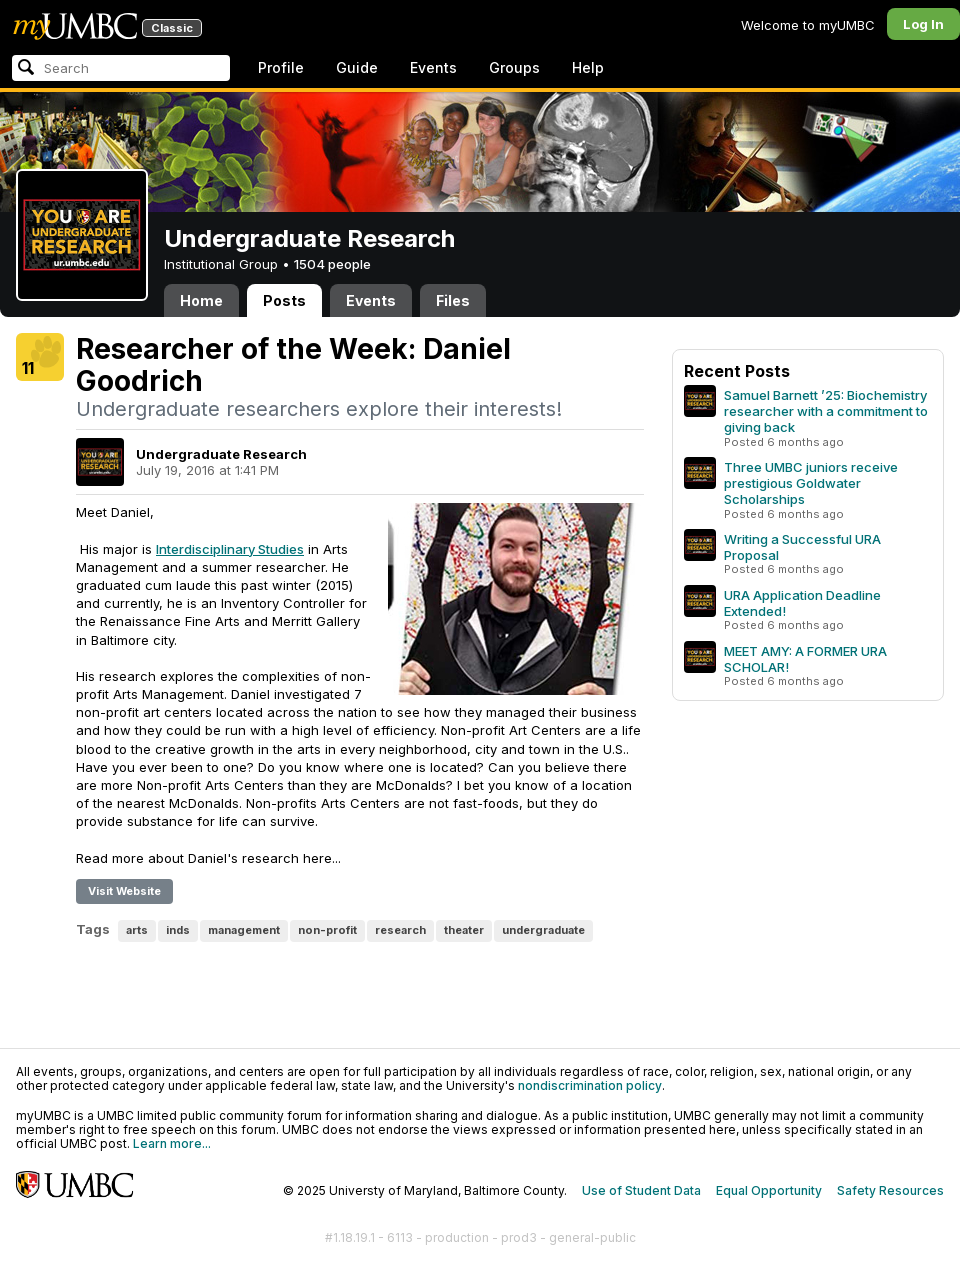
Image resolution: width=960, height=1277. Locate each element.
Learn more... (172, 1143)
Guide (357, 67)
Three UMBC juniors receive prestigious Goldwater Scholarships (811, 483)
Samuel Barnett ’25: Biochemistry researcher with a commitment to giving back (826, 411)
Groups (514, 67)
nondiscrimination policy (590, 1085)
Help (588, 67)
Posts (284, 300)
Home (201, 300)
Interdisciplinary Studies (230, 549)
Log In (923, 24)
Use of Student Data (641, 1190)
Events (433, 67)
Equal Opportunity (769, 1190)
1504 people (332, 264)
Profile (281, 67)
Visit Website (124, 891)
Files (453, 300)
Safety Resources (890, 1190)
